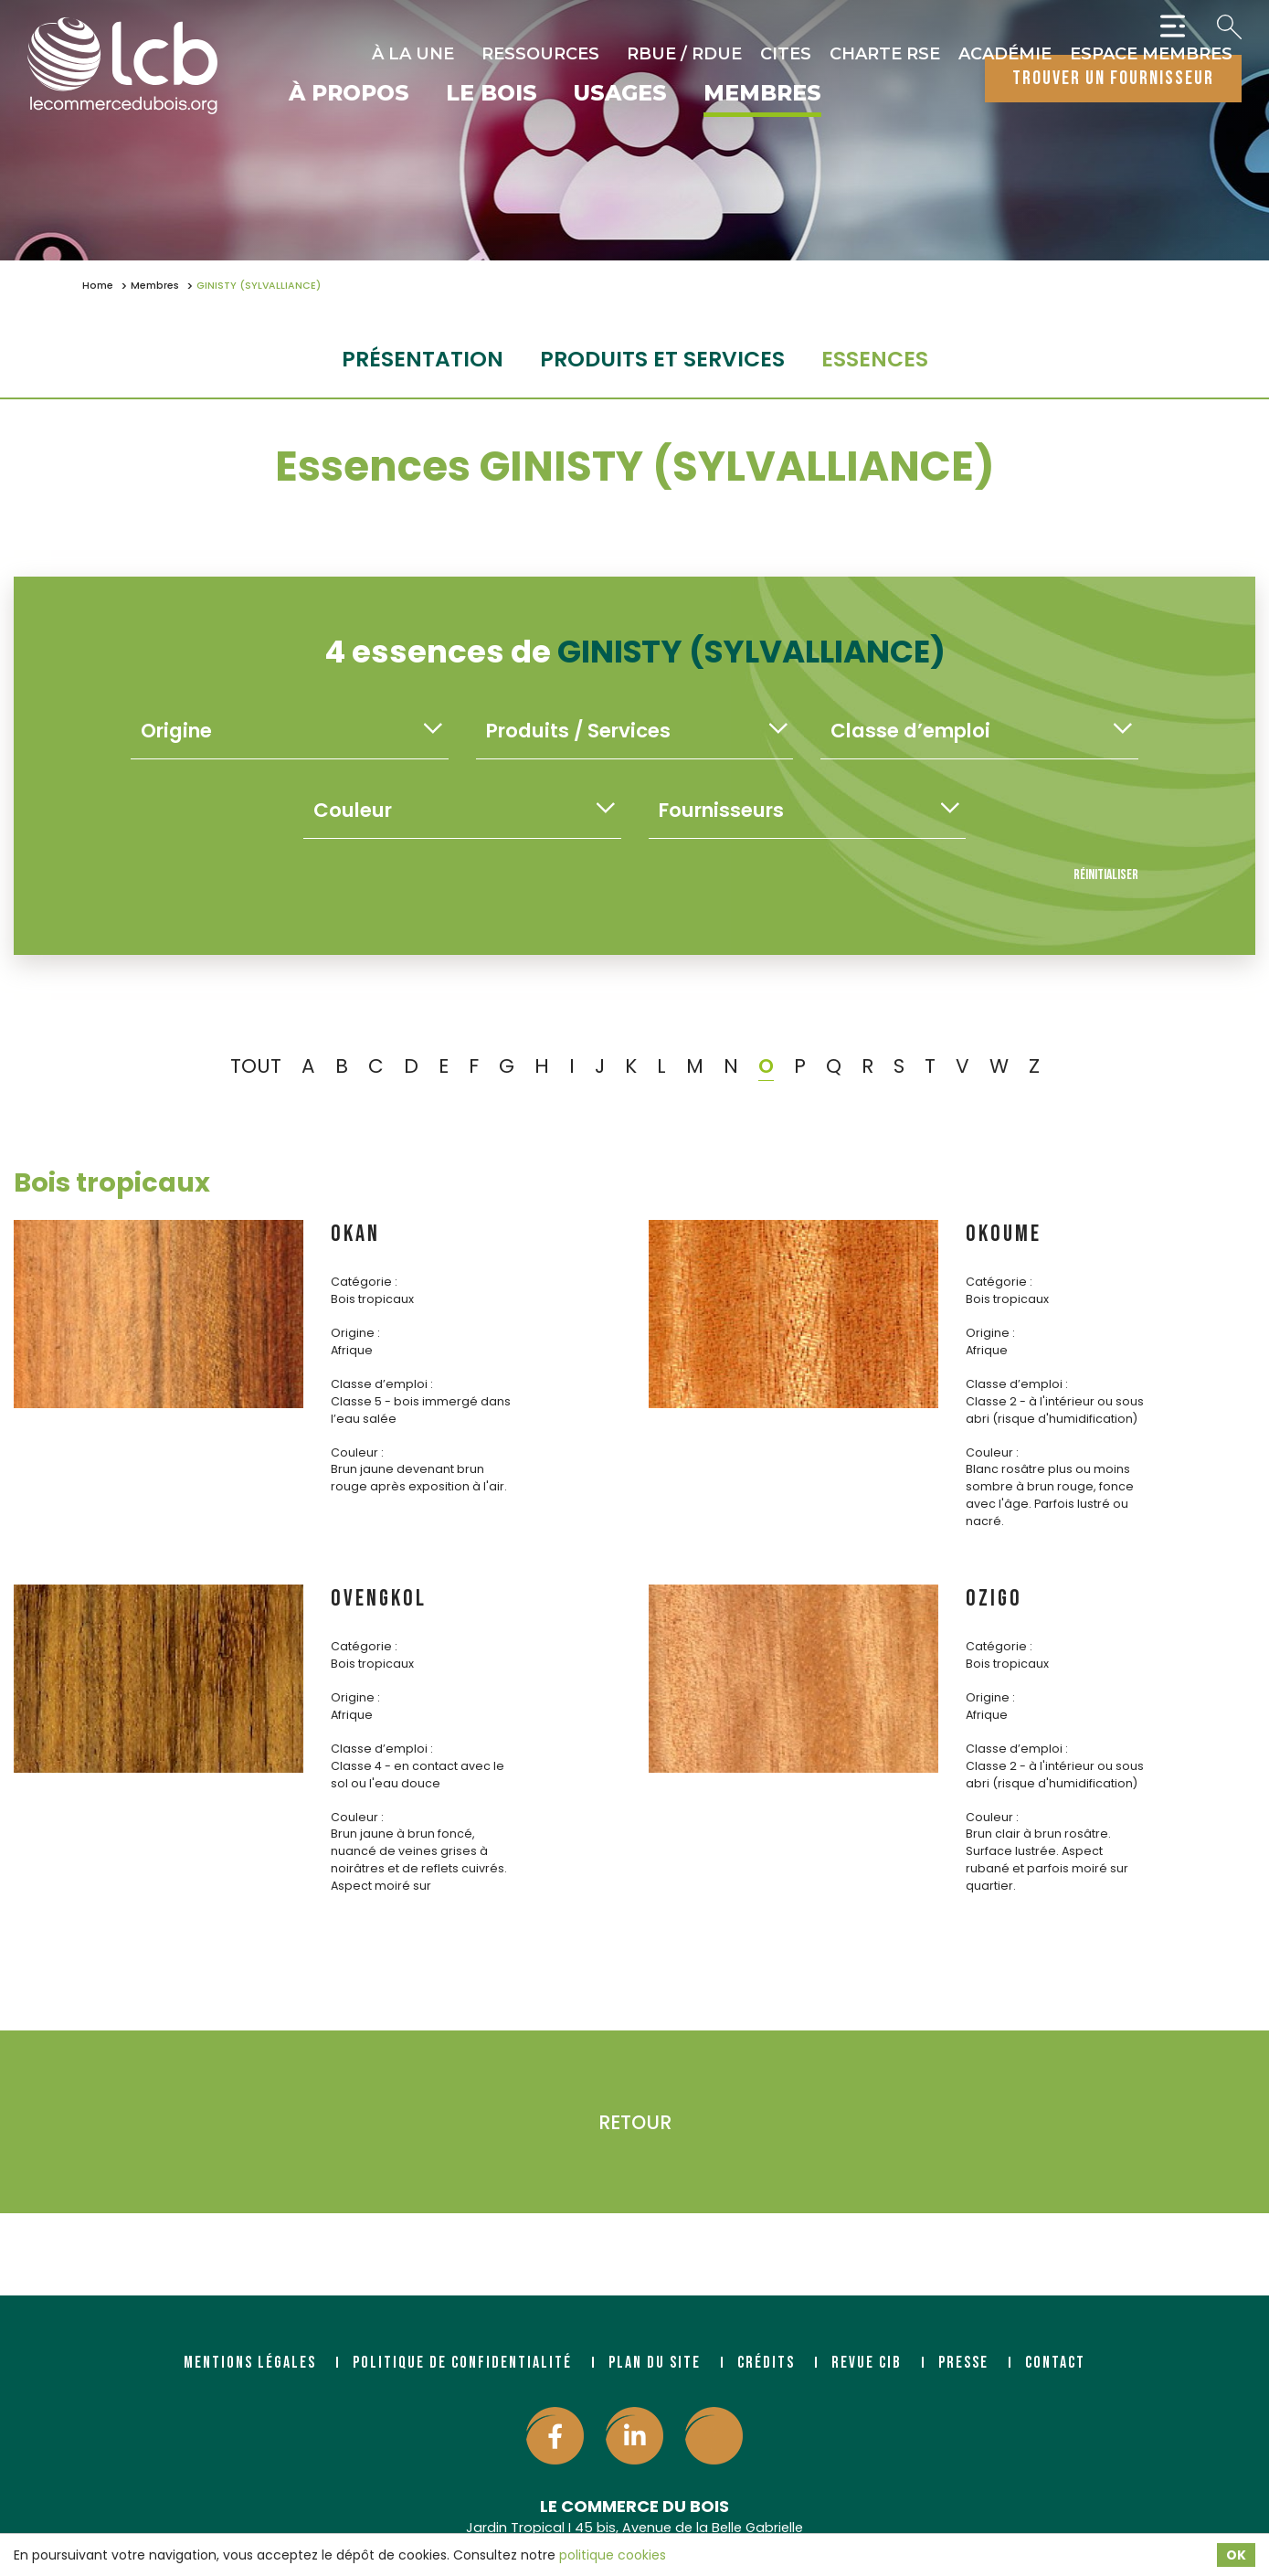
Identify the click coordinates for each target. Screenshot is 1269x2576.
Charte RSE (885, 54)
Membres (762, 94)
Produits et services (662, 359)
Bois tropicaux (112, 1182)
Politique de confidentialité (462, 2362)
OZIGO (994, 1599)
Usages (620, 94)
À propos (349, 94)
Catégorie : (364, 1281)
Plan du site (654, 2362)
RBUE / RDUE (684, 54)
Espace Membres (1151, 54)
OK (1236, 2555)
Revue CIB (866, 2362)
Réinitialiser (1105, 875)
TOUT (255, 1066)
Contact (1055, 2362)
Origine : (355, 1333)
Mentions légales (250, 2362)
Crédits (766, 2362)
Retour (635, 2122)
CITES (785, 54)
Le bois (491, 94)
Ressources (540, 54)
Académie (1005, 54)
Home (97, 285)
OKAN (355, 1234)
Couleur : (357, 1452)
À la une (413, 54)
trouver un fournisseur (1113, 78)
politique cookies (612, 2555)
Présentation (422, 359)
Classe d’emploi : (382, 1384)
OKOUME (1004, 1234)
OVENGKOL (379, 1599)
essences (874, 359)
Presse (963, 2362)
